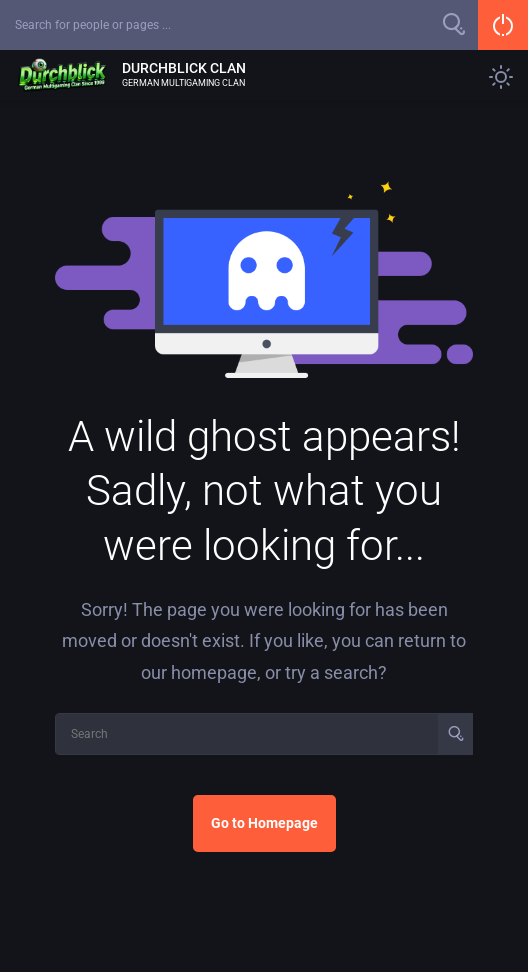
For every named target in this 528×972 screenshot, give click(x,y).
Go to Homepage (264, 823)
